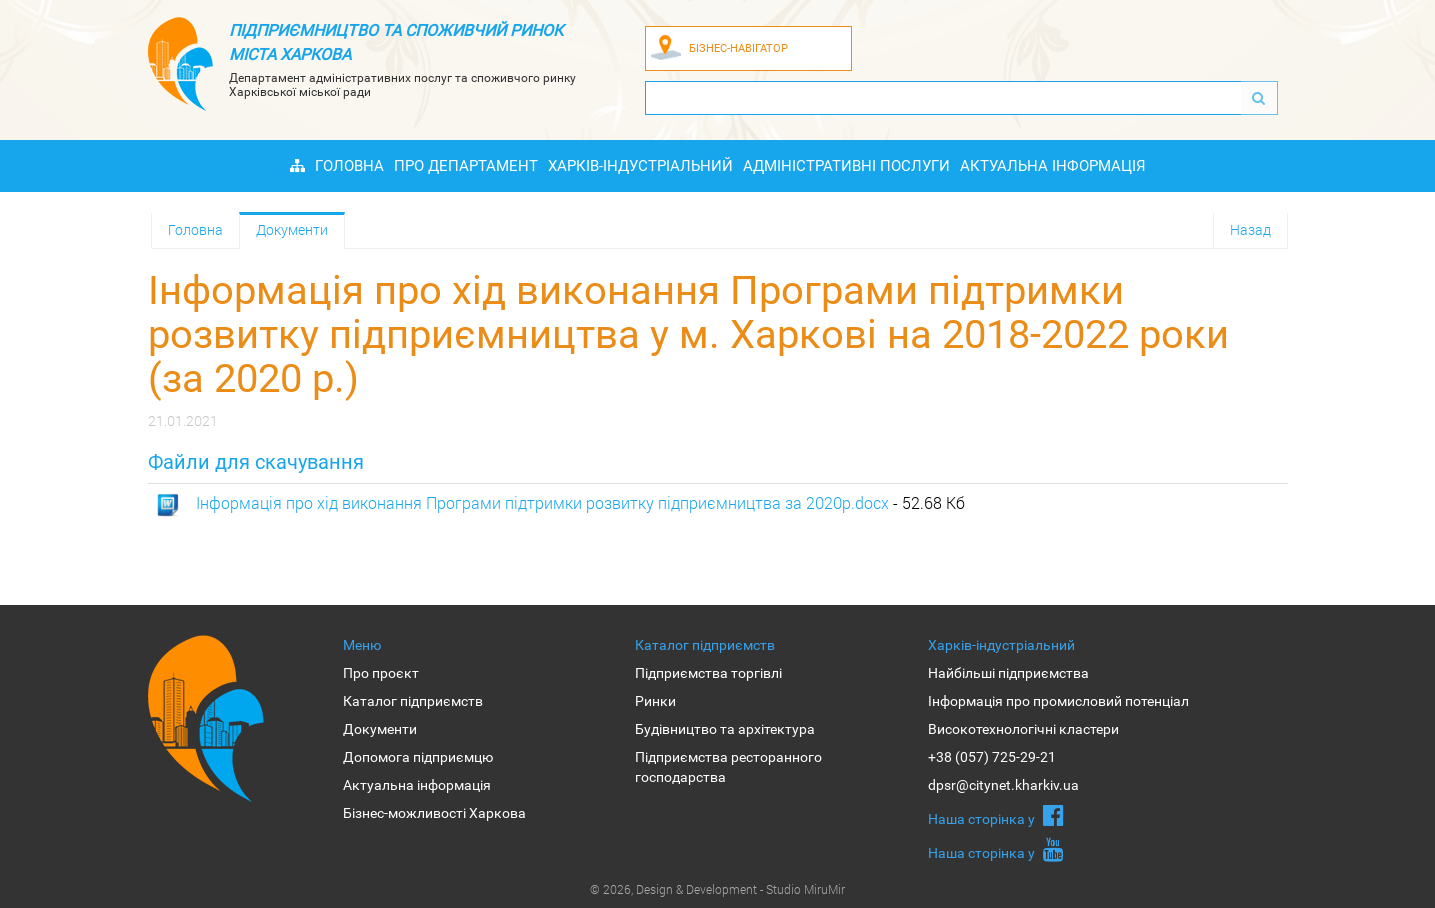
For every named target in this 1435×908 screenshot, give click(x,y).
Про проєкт (381, 673)
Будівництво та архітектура (725, 729)
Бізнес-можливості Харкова (434, 813)
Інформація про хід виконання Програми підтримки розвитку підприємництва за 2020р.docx (542, 502)
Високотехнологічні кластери (1023, 729)
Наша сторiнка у (996, 815)
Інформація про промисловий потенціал (1058, 701)
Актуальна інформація (1053, 166)
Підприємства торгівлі (708, 673)
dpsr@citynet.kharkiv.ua (1003, 785)
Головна (349, 166)
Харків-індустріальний (640, 166)
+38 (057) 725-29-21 (992, 757)
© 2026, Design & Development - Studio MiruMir (717, 889)
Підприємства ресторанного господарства (728, 767)
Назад (1250, 229)
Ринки (655, 701)
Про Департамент (466, 166)
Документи (292, 229)
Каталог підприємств (413, 701)
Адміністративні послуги (846, 166)
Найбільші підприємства (1008, 673)
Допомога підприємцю (418, 757)
